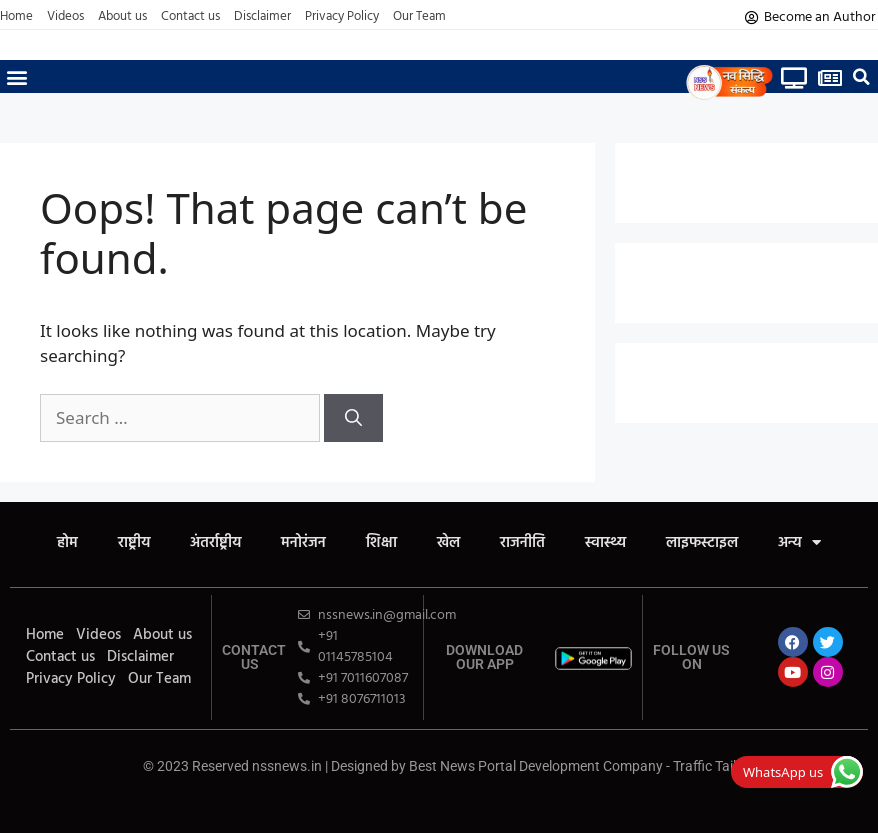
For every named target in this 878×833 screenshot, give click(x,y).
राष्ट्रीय (134, 543)
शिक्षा (381, 543)
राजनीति (522, 543)
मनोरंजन (303, 543)
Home (16, 17)
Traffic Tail (704, 766)
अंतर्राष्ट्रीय (215, 543)
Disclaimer (262, 17)
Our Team (419, 17)
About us (122, 17)
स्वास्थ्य (605, 543)
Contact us (190, 17)
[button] (16, 76)
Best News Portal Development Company (536, 766)
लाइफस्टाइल (702, 543)
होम (67, 543)
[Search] (353, 418)
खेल (448, 543)
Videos (65, 17)
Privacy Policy (342, 17)
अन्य (799, 543)
